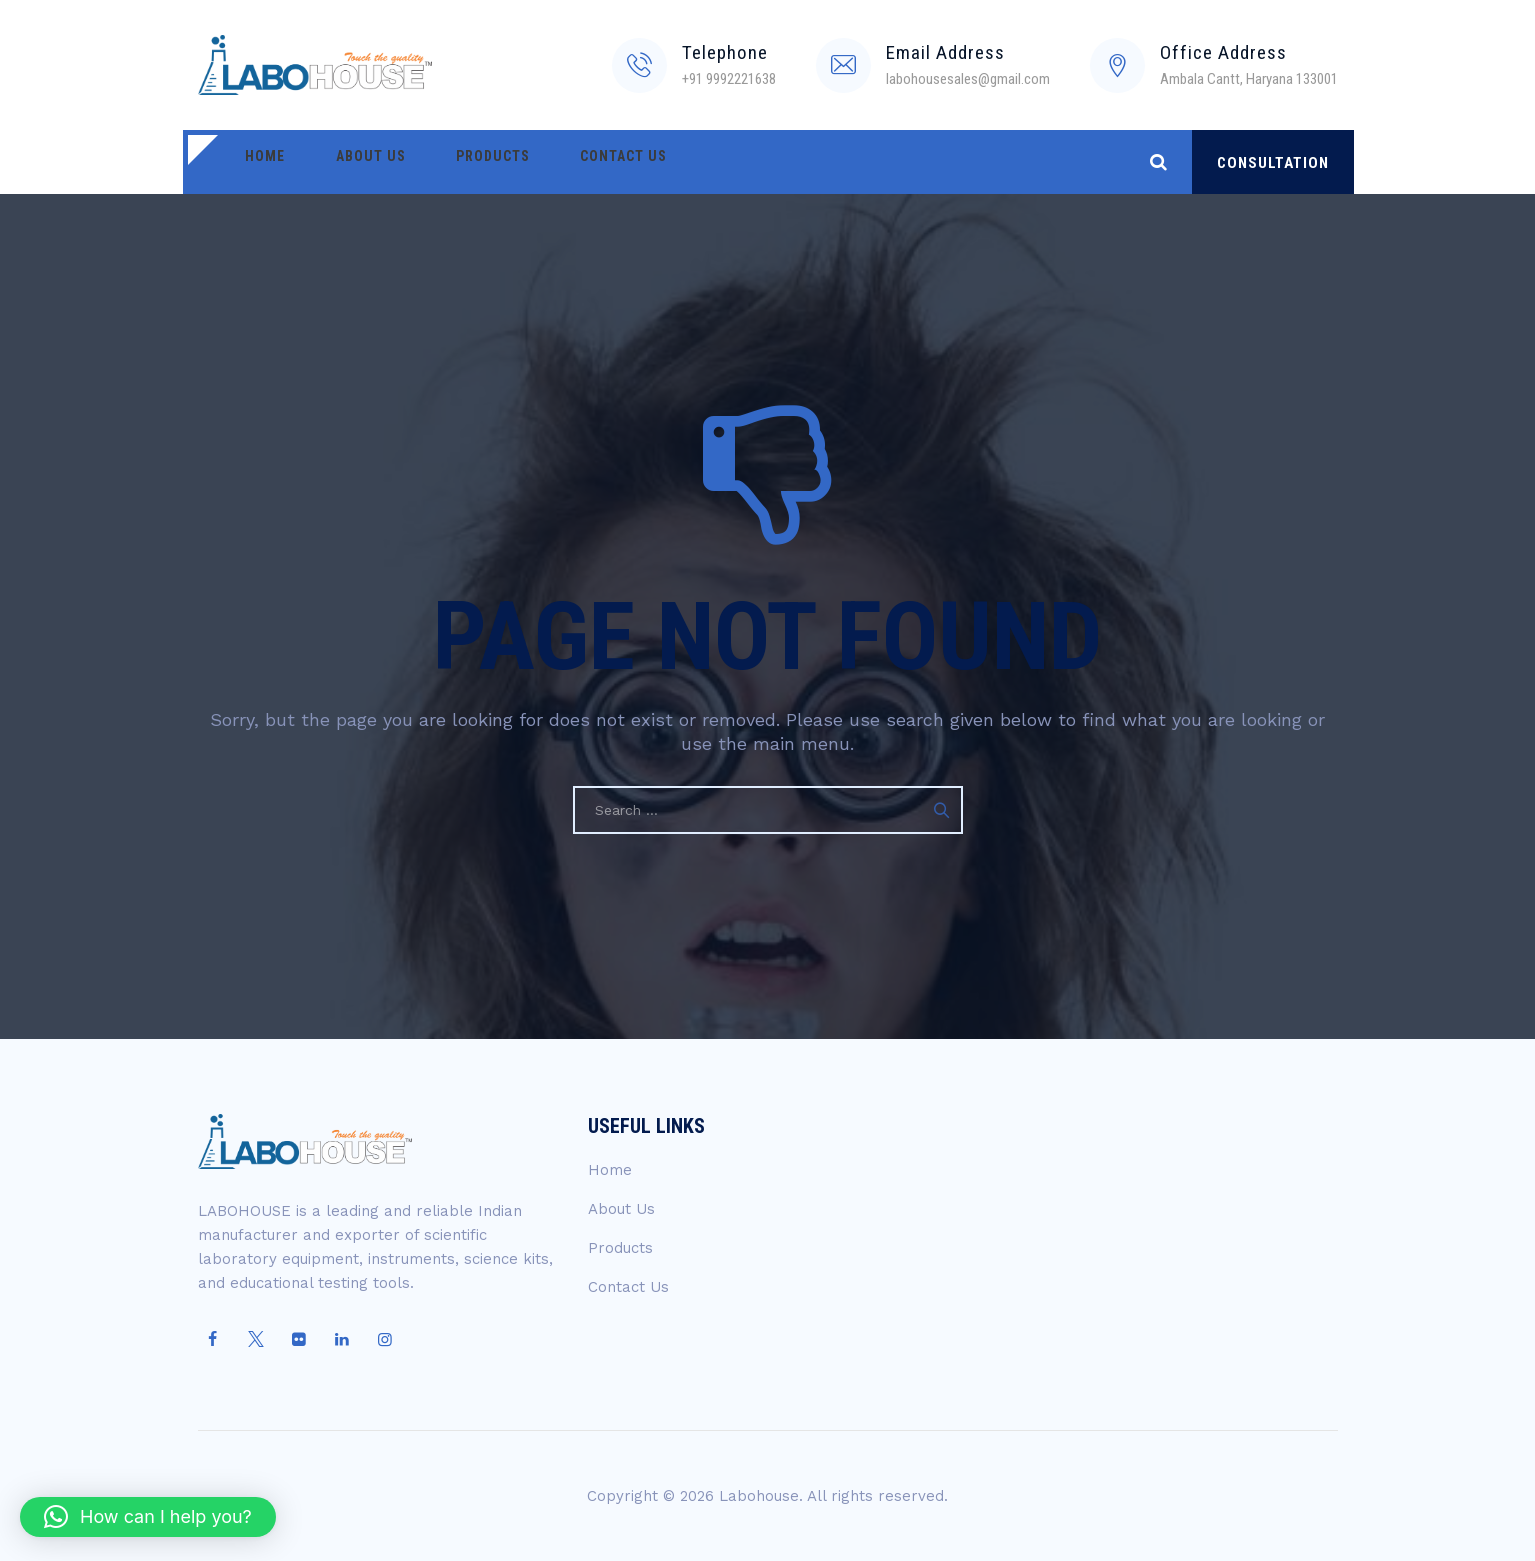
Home (258, 162)
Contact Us (570, 162)
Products (455, 162)
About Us (348, 162)
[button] (148, 1517)
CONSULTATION (1273, 163)
